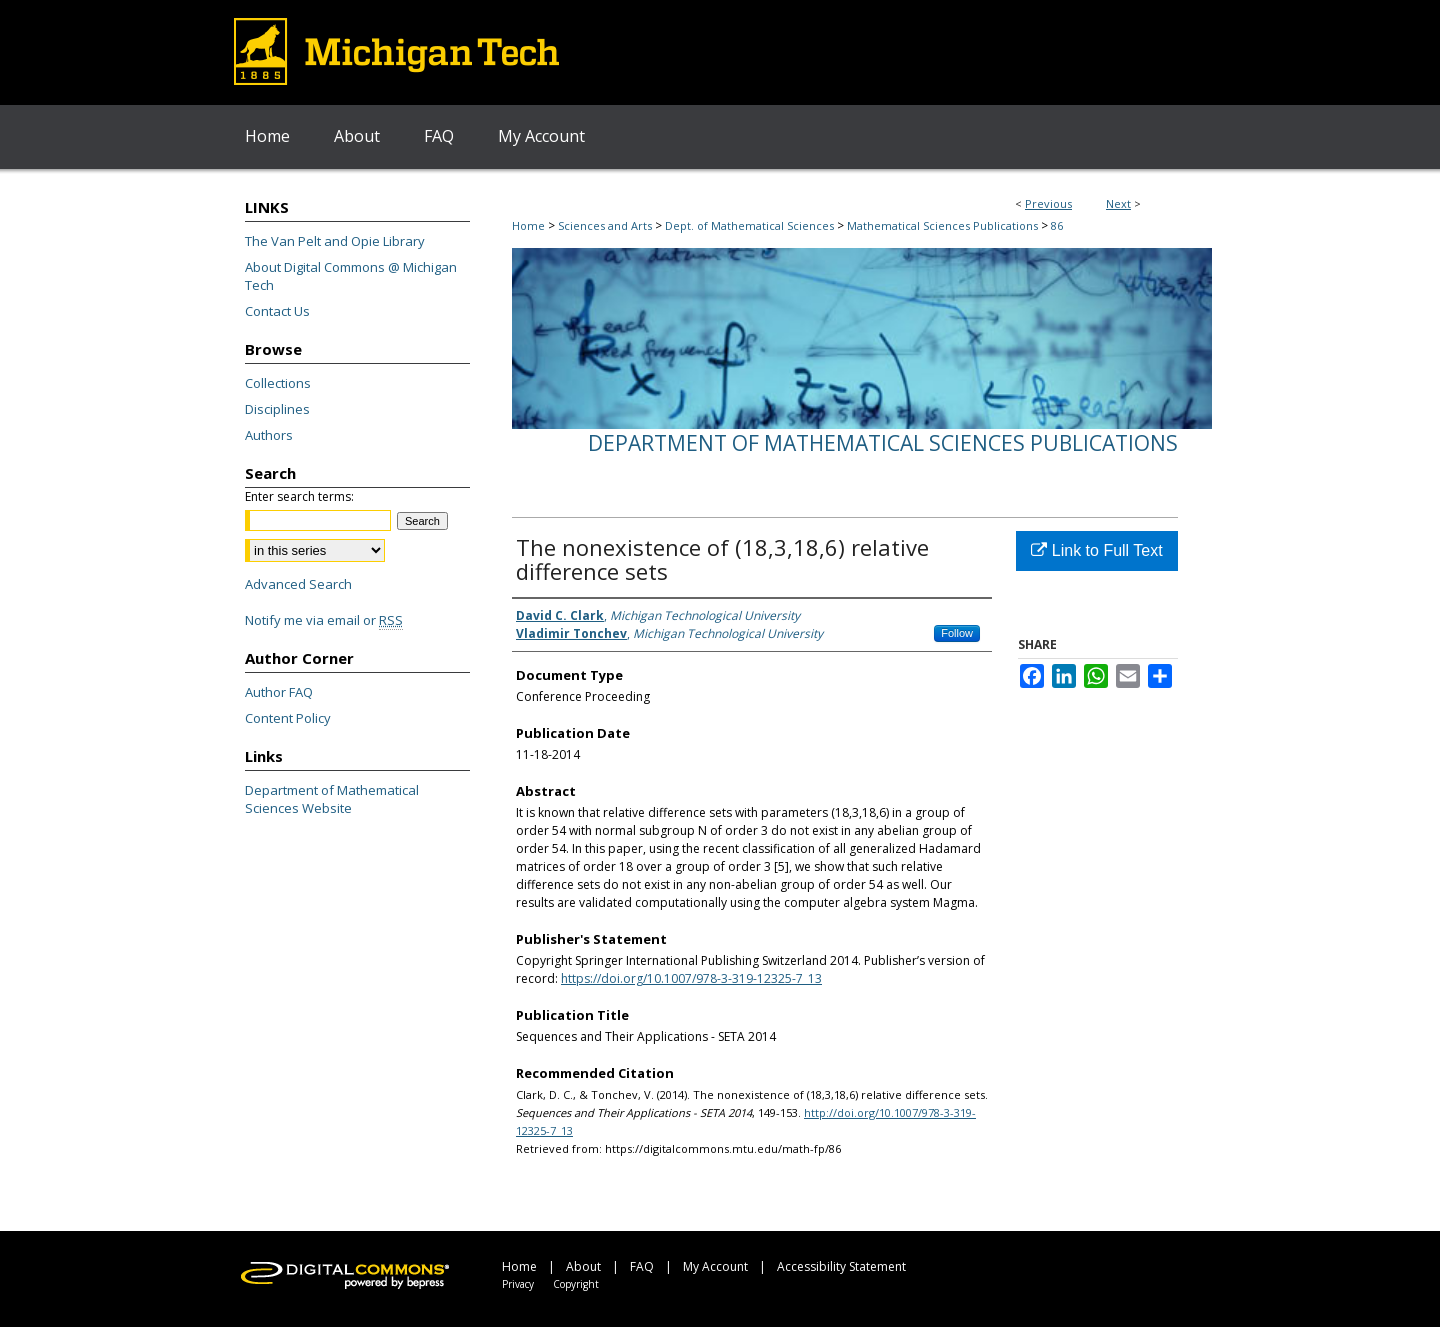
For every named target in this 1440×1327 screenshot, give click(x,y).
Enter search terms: (299, 496)
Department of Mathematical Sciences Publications (883, 443)
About (583, 1266)
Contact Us (277, 311)
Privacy (518, 1284)
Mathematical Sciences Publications (942, 225)
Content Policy (288, 718)
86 (1057, 225)
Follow (957, 633)
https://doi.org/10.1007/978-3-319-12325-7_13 (691, 978)
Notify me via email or (324, 620)
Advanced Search (298, 584)
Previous (1048, 203)
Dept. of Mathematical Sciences (749, 225)
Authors (269, 435)
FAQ (642, 1266)
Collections (278, 383)
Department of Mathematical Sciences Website (332, 799)
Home (528, 225)
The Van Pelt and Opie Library (335, 241)
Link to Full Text (1096, 550)
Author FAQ (279, 692)
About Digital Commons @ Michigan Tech (351, 276)
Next (1118, 203)
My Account (715, 1266)
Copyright (576, 1284)
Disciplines (277, 409)
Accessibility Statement (841, 1266)
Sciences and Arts (605, 225)
